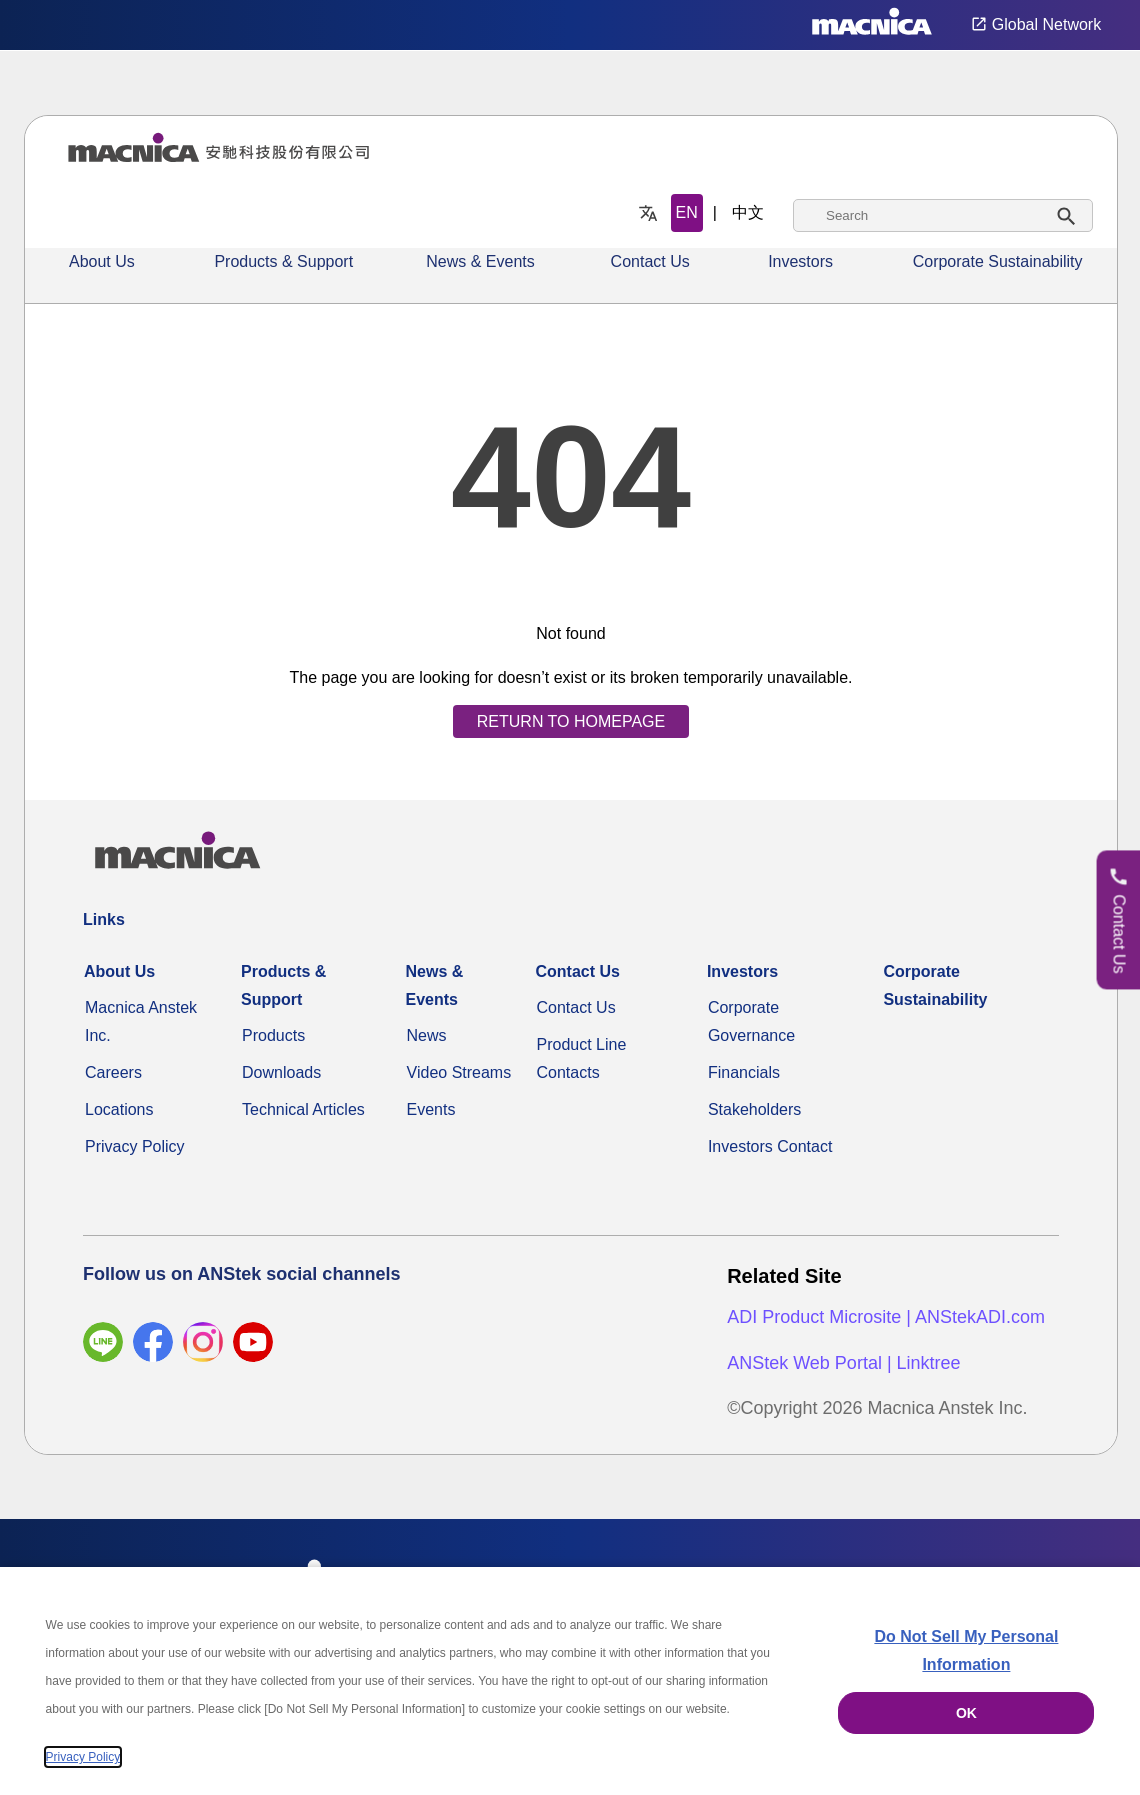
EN (687, 212)
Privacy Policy (135, 1146)
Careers (113, 1072)
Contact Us (650, 261)
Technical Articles (303, 1109)
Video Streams (459, 1072)
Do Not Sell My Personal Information (966, 1650)
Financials (744, 1072)
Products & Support (283, 261)
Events (431, 1109)
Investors (800, 261)
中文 (748, 212)
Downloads (281, 1072)
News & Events (480, 261)
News (427, 1035)
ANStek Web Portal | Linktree (843, 1363)
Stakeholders (754, 1109)
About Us (102, 261)
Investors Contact (770, 1146)
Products (273, 1035)
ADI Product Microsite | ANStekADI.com (886, 1317)
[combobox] (943, 215)
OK (966, 1713)
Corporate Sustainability (998, 261)
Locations (119, 1109)
